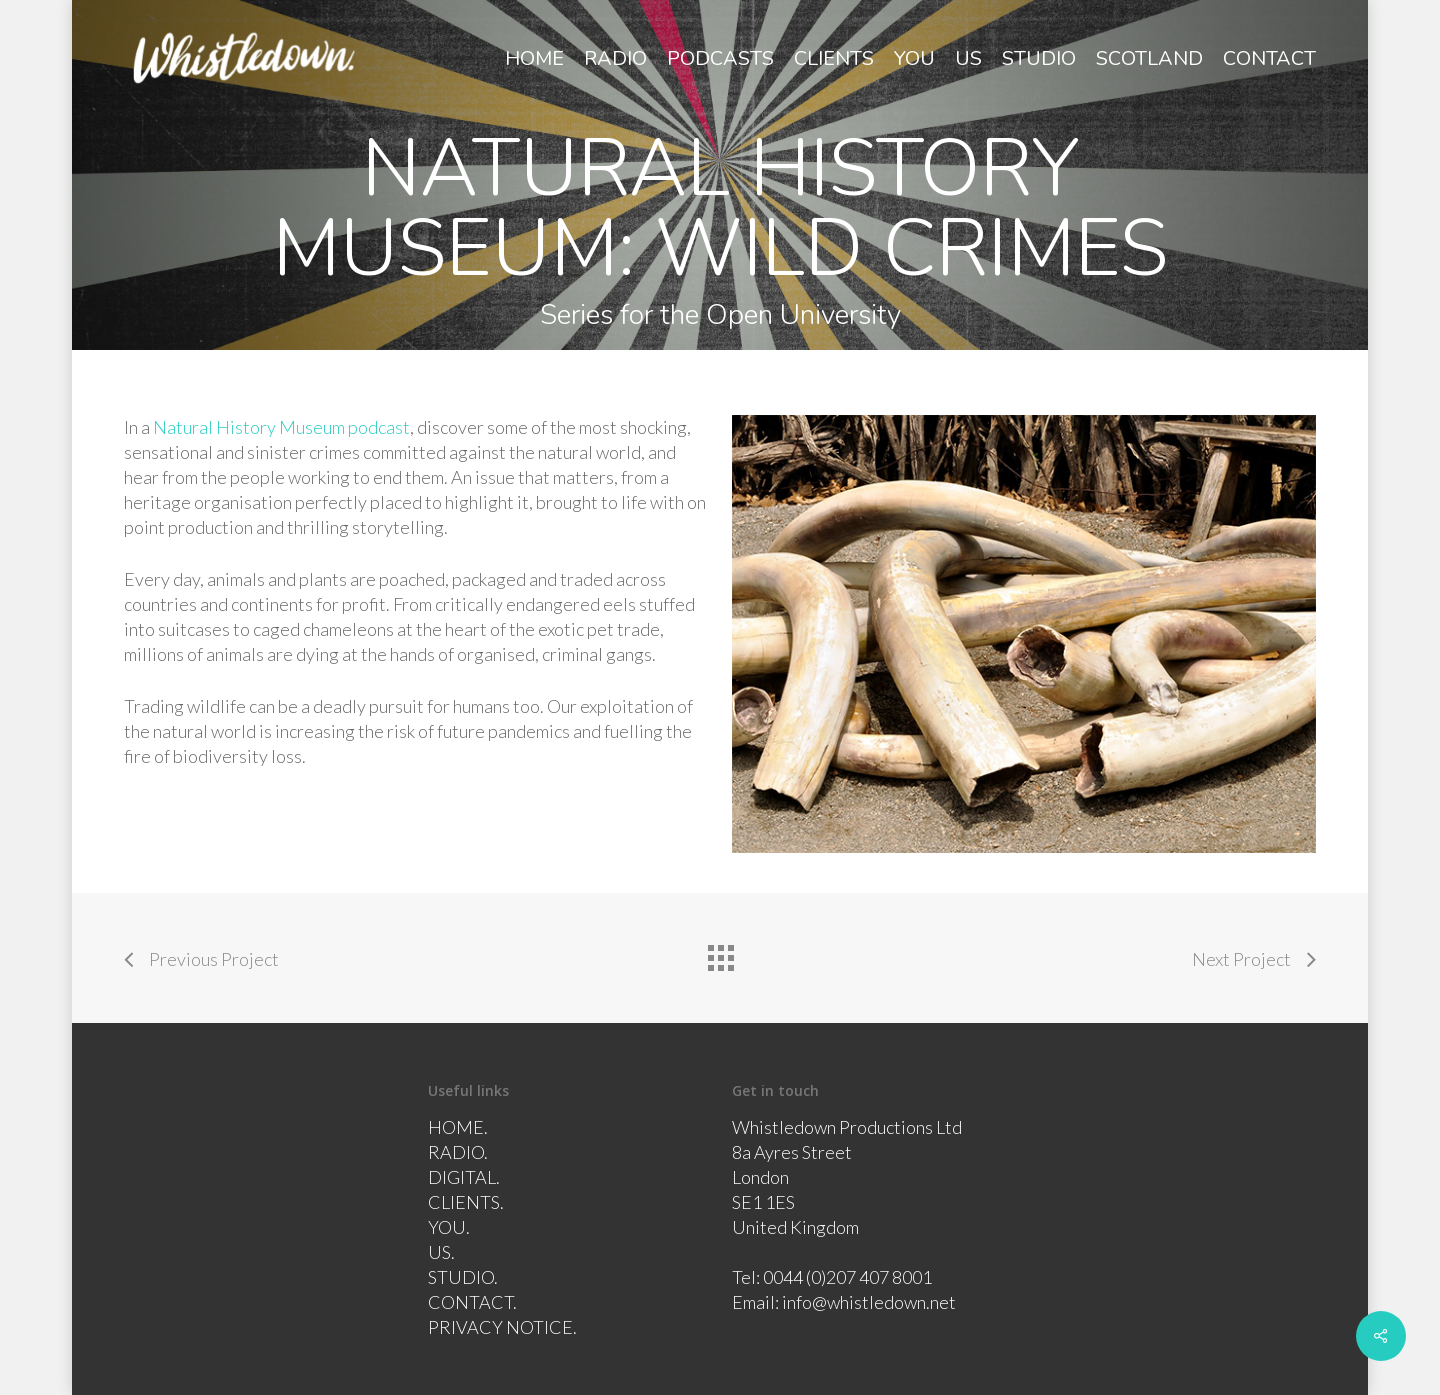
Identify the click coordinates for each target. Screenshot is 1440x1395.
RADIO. (458, 1152)
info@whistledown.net (869, 1302)
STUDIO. (463, 1277)
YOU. (449, 1227)
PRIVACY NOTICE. (502, 1327)
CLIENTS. (466, 1202)
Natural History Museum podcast (281, 427)
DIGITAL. (464, 1177)
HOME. (458, 1127)
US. (441, 1252)
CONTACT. (472, 1302)
